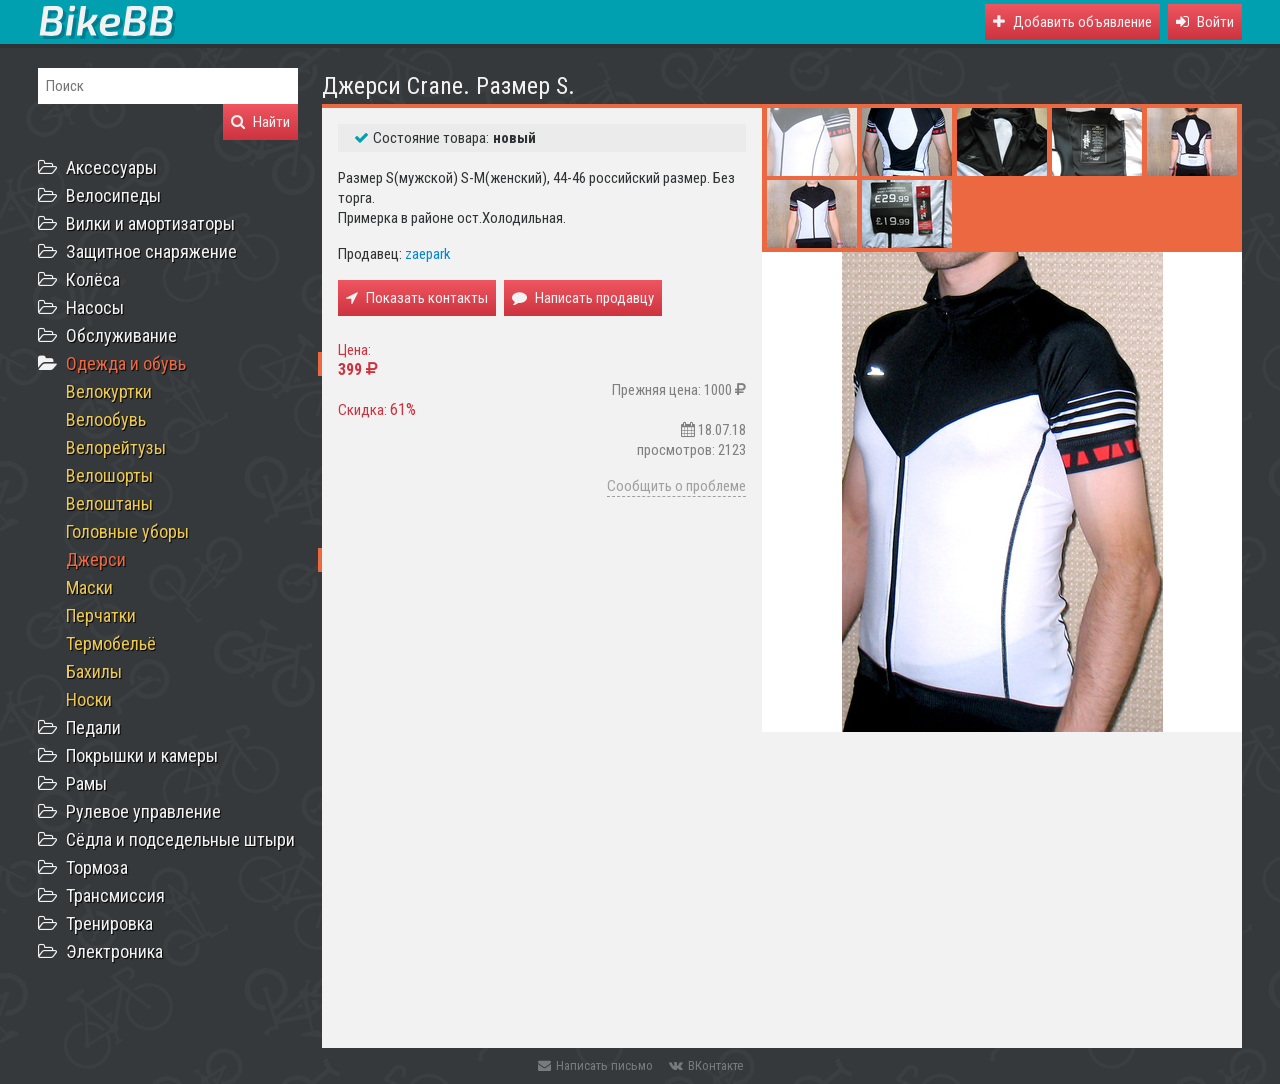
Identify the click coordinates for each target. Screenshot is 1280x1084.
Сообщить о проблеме (676, 486)
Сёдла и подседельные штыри (180, 839)
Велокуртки (109, 391)
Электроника (114, 951)
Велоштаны (109, 503)
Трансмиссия (115, 895)
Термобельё (111, 643)
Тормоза (97, 867)
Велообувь (106, 419)
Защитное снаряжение (151, 251)
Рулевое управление (143, 811)
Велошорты (109, 475)
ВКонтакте (706, 1065)
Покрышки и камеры (142, 755)
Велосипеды (113, 195)
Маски (89, 587)
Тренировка (109, 923)
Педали (93, 727)
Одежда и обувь (126, 363)
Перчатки (101, 615)
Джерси (96, 559)
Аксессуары (111, 167)
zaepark (428, 254)
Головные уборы (127, 531)
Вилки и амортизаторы (150, 223)
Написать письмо (595, 1065)
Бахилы (94, 671)
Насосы (95, 307)
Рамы (86, 783)
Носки (89, 699)
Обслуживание (121, 335)
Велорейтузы (116, 447)
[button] (1205, 22)
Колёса (93, 279)
